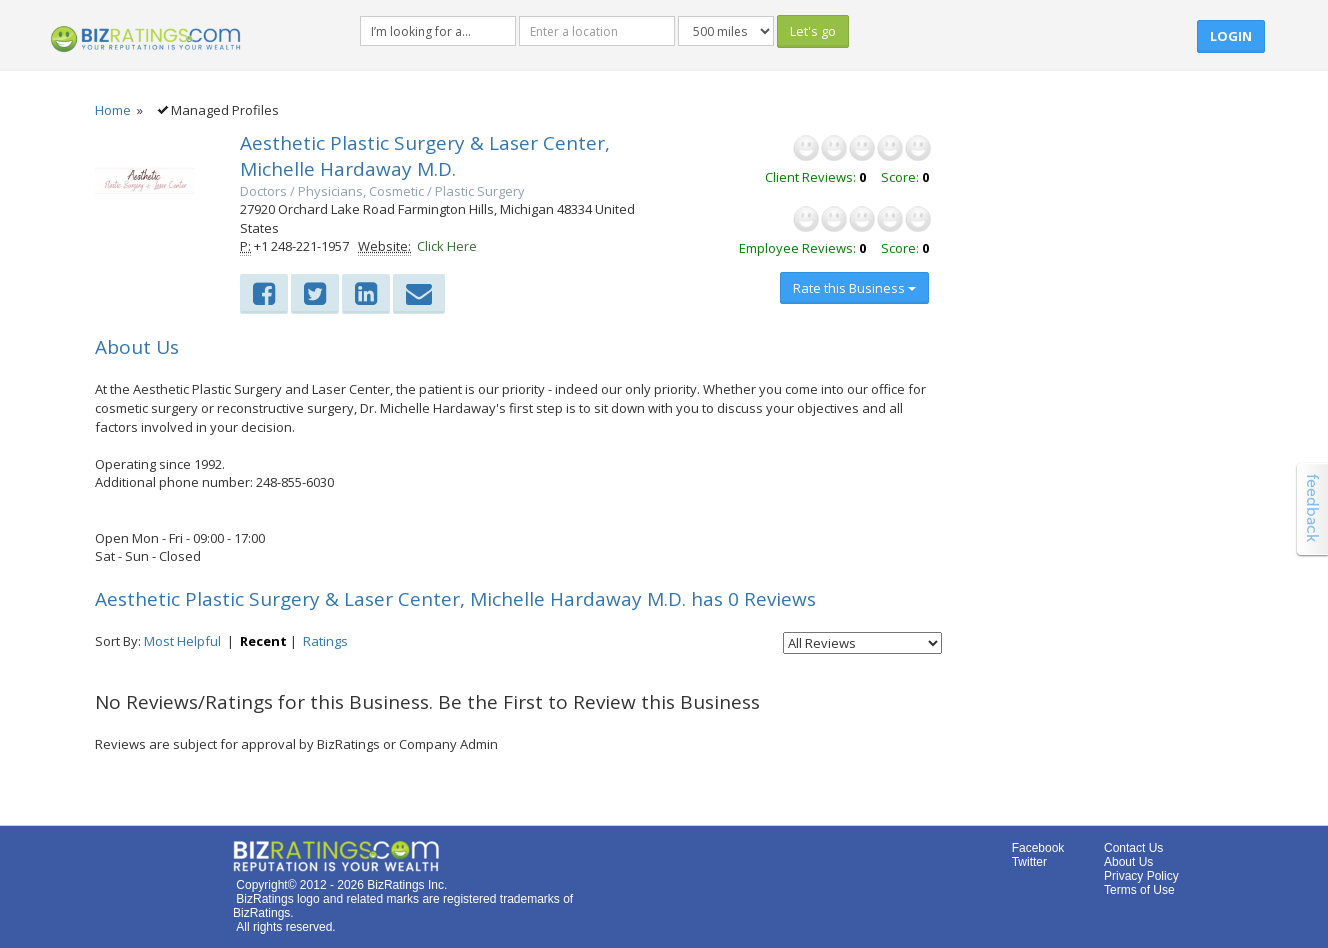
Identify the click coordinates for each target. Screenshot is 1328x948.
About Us (1128, 862)
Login (1231, 36)
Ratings (325, 641)
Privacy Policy (1141, 876)
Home (113, 110)
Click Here (447, 246)
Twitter (1029, 862)
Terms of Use (1139, 890)
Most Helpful (182, 641)
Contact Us (1133, 848)
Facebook (1038, 848)
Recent (263, 641)
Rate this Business (854, 288)
